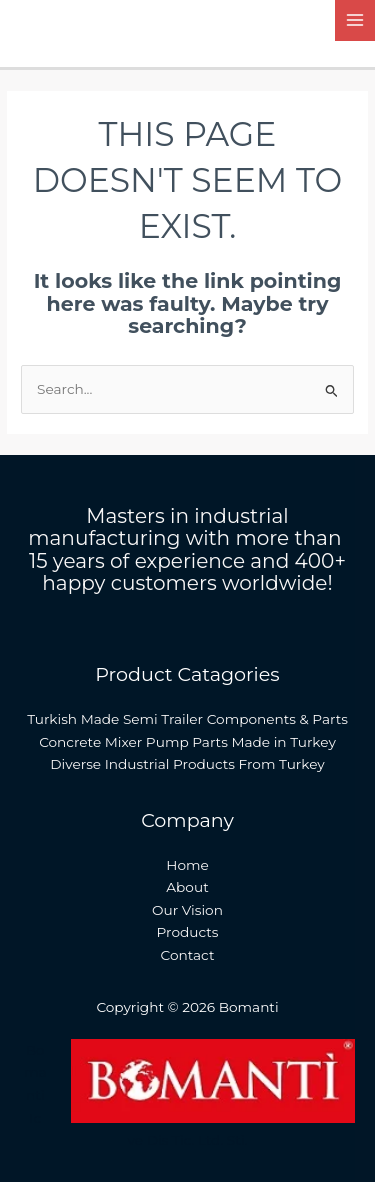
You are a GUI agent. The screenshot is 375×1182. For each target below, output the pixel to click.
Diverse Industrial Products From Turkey (187, 764)
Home (187, 865)
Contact (188, 955)
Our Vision (187, 910)
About (187, 887)
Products (188, 932)
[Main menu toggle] (355, 20)
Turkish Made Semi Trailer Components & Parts (187, 719)
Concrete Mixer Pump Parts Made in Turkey (187, 742)
